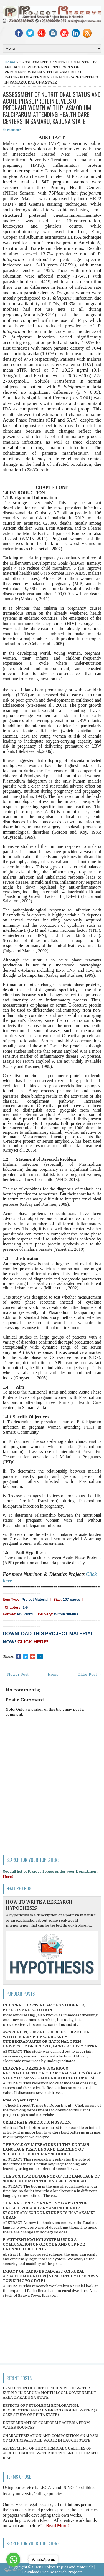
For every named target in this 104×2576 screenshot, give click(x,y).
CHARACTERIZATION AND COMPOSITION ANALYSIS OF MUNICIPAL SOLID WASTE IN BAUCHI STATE (50, 2437)
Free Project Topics (21, 2100)
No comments (12, 130)
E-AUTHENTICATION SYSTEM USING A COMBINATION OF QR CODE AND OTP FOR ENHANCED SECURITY (44, 2244)
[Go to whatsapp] (13, 2560)
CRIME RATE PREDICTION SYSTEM (37, 2122)
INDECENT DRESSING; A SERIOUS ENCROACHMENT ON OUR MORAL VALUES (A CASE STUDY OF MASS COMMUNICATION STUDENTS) (52, 2073)
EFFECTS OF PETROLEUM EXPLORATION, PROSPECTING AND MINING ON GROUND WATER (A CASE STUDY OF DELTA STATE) (50, 2410)
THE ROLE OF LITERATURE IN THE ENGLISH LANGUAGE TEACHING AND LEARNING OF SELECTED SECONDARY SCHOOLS (46, 2149)
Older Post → (89, 1674)
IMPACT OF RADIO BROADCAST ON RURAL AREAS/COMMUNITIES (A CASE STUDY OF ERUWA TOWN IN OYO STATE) (50, 2276)
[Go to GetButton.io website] (13, 2570)
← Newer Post (16, 1674)
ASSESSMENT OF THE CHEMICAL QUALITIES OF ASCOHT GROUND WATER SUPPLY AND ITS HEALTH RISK (50, 2453)
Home (9, 62)
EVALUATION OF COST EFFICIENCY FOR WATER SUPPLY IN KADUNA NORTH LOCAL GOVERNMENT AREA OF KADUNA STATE (49, 2393)
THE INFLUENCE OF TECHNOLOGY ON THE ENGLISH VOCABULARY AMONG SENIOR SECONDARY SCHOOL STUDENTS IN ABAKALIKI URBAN (49, 2210)
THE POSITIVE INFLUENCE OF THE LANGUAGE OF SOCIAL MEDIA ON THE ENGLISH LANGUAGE (51, 2178)
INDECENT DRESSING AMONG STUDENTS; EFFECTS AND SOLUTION (44, 2007)
